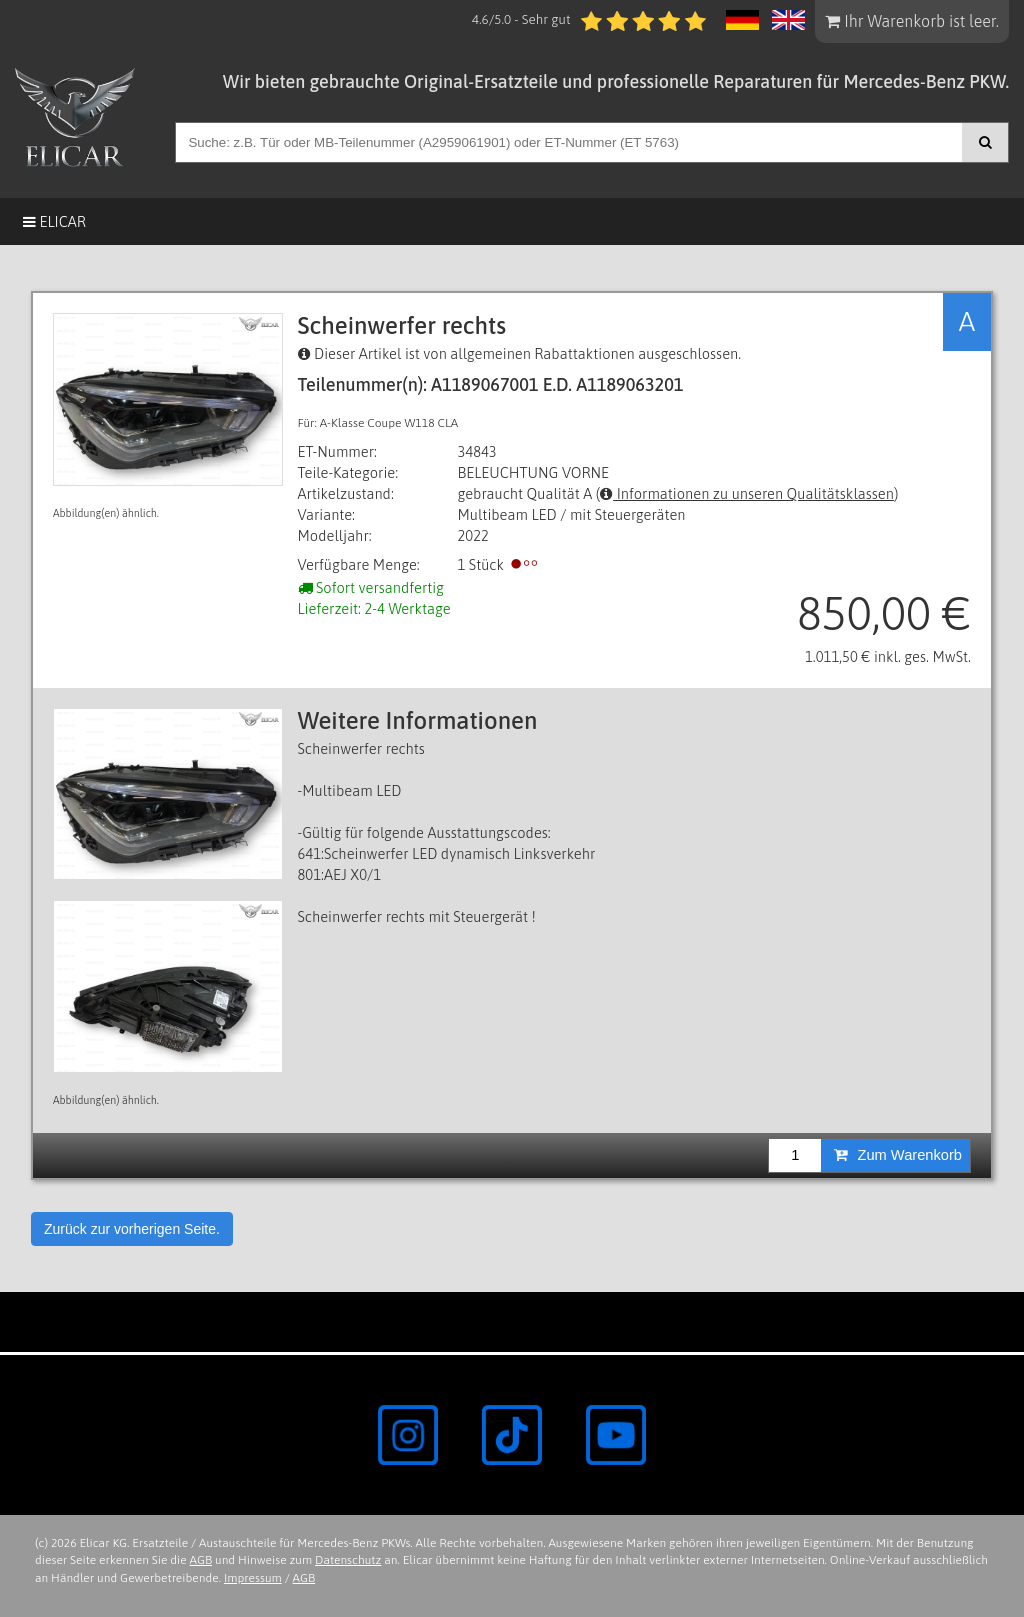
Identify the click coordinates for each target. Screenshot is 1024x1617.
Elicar (54, 221)
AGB (201, 1560)
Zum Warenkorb (898, 1155)
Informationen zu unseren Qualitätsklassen (747, 493)
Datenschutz (348, 1560)
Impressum (253, 1578)
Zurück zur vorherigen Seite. (132, 1229)
